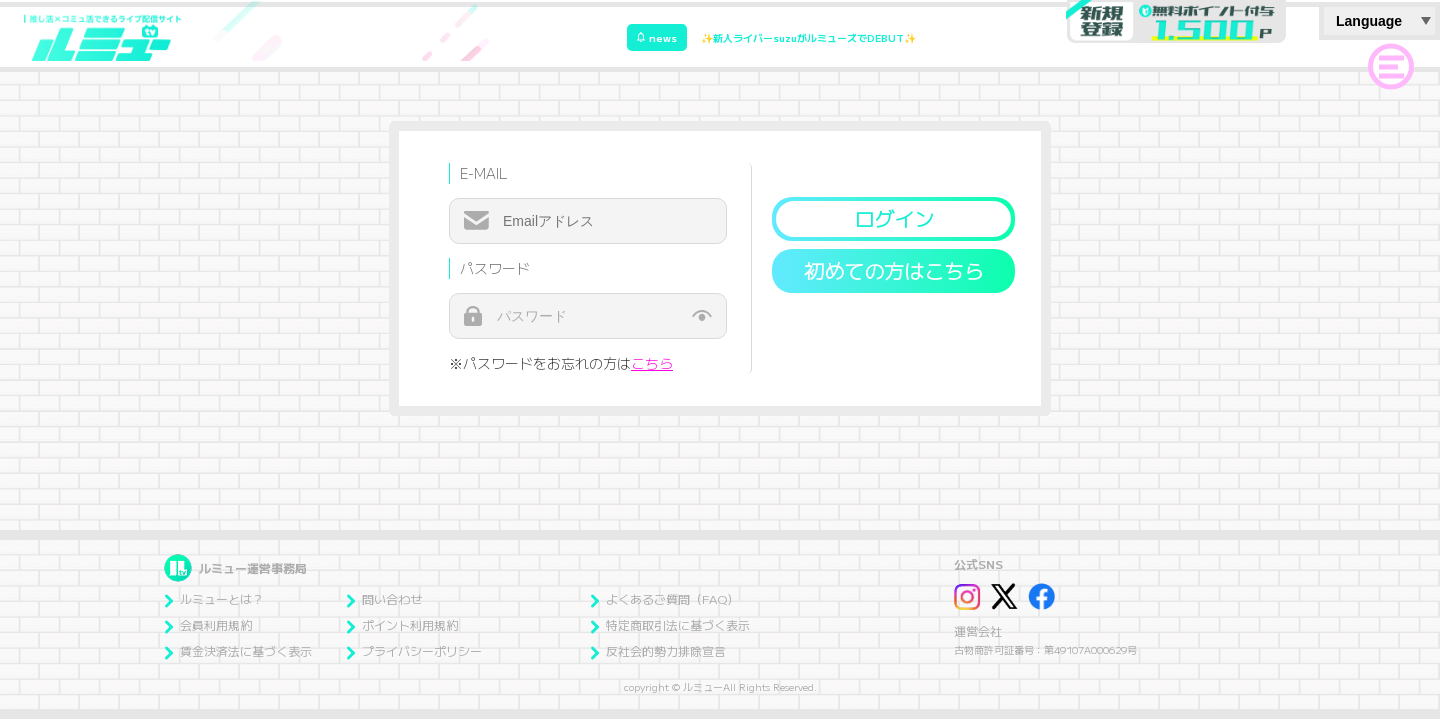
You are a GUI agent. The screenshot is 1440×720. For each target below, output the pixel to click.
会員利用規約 (208, 624)
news (657, 37)
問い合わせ (384, 598)
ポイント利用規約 (402, 624)
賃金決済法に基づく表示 (238, 650)
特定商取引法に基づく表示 (670, 624)
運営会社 (978, 630)
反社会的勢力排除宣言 (658, 650)
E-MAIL (484, 173)
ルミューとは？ (214, 598)
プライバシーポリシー (414, 650)
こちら (652, 363)
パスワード (495, 268)
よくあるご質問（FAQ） (664, 598)
